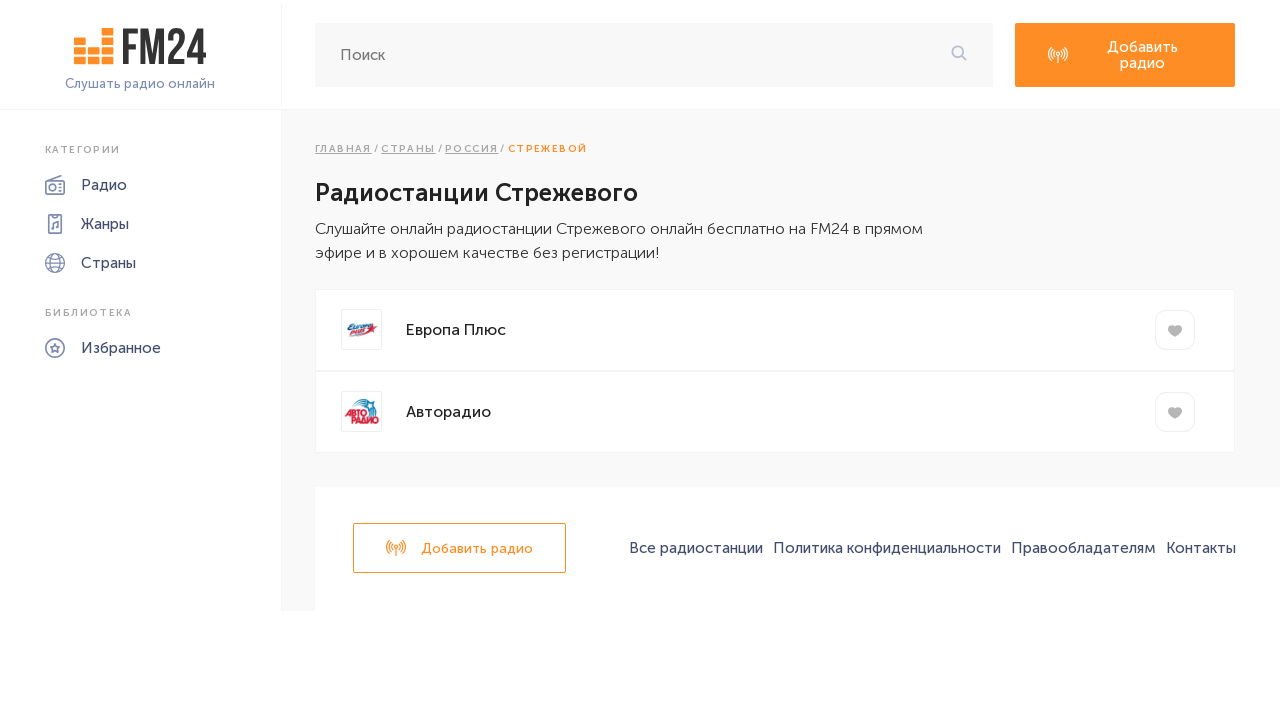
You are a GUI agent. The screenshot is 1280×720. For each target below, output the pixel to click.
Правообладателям (1083, 548)
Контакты (1201, 548)
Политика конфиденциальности (887, 548)
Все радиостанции (696, 548)
